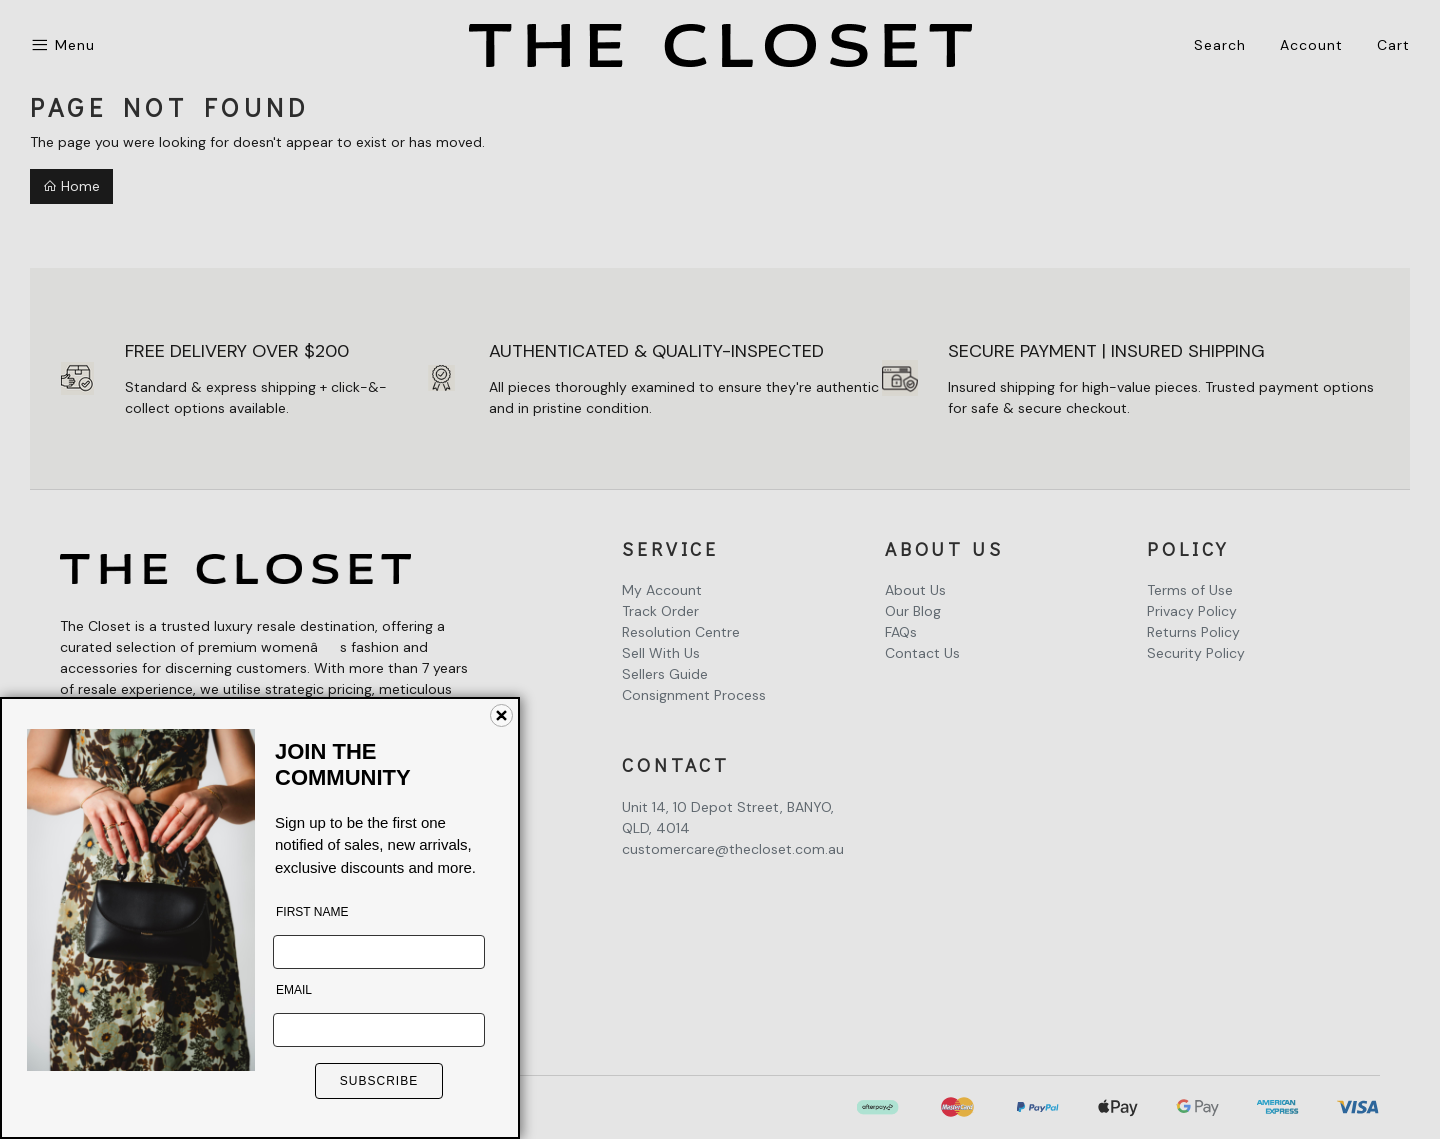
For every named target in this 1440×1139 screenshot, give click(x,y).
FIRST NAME (312, 912)
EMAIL (294, 990)
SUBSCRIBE (379, 1081)
